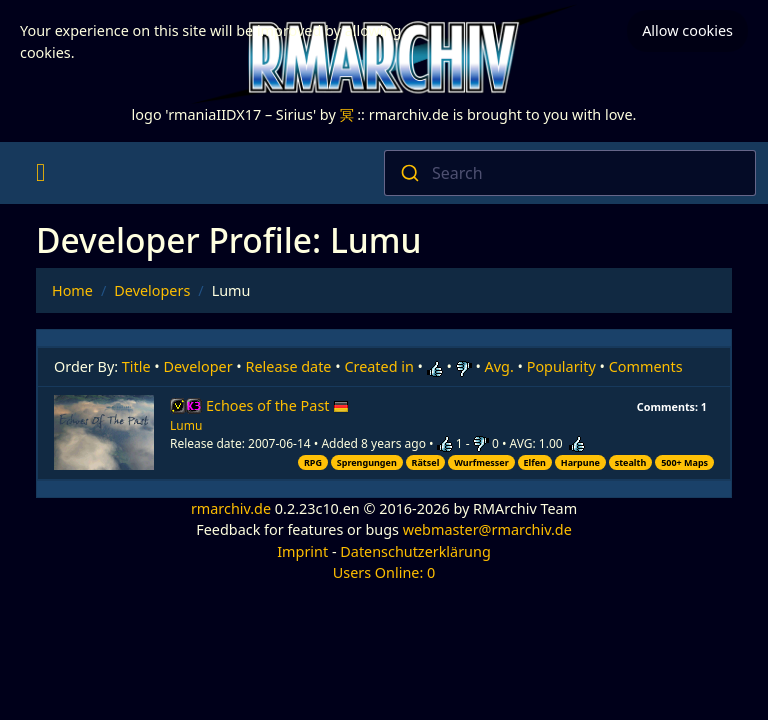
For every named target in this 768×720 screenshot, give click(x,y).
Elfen (535, 462)
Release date (289, 366)
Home (72, 290)
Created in (378, 366)
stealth (631, 462)
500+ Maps (684, 462)
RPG (313, 462)
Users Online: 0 (384, 572)
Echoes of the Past (277, 405)
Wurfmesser (481, 462)
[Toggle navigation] (40, 173)
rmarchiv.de (231, 508)
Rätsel (426, 462)
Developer (198, 366)
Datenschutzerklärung (415, 551)
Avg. (499, 366)
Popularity (561, 366)
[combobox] (570, 173)
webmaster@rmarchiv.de (487, 529)
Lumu (186, 425)
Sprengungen (367, 462)
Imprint (302, 551)
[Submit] (408, 173)
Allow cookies (687, 30)
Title (136, 366)
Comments (646, 366)
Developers (152, 290)
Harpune (580, 462)
